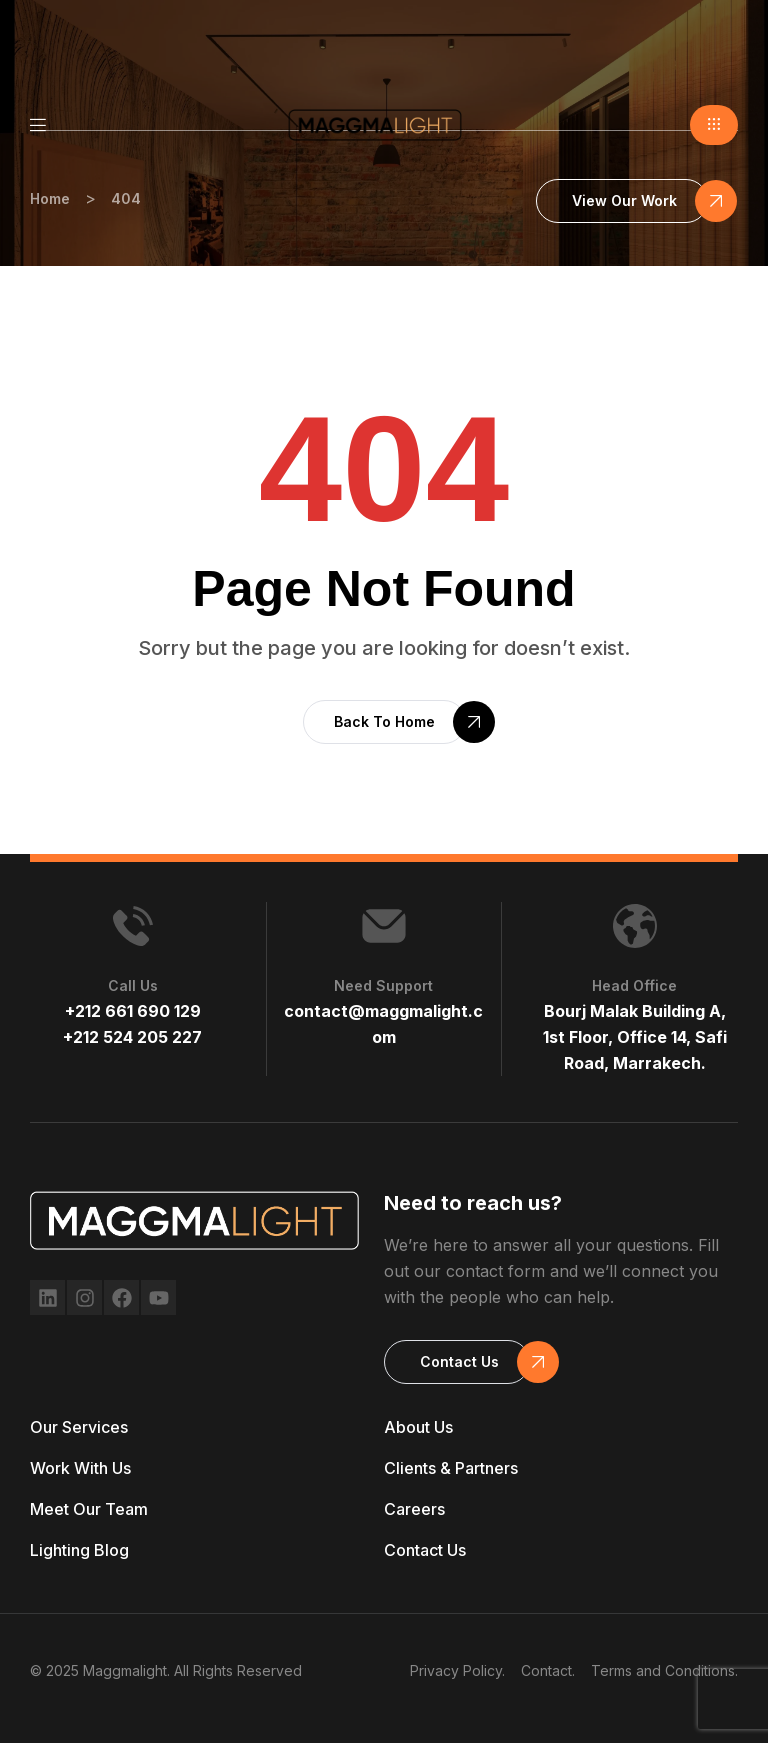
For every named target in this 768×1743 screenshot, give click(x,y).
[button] (714, 125)
